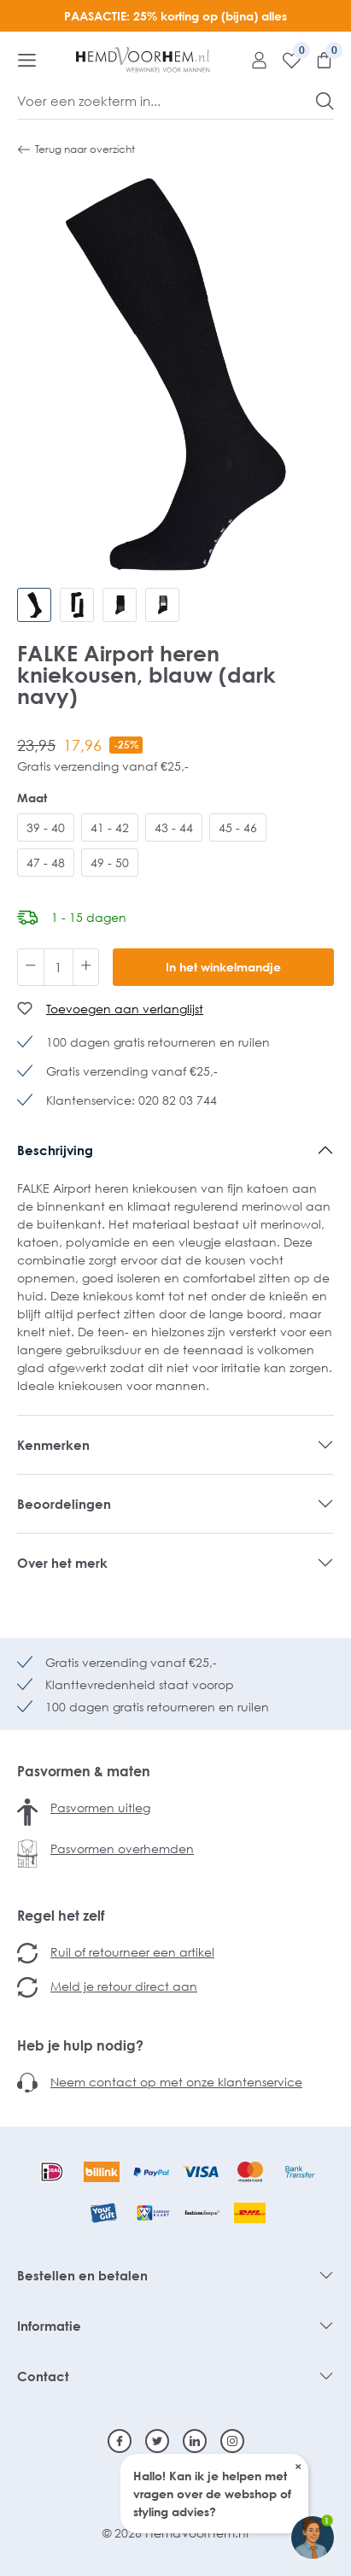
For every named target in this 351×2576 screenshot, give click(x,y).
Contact (43, 2376)
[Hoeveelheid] (58, 967)
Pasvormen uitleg (100, 1807)
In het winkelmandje (223, 966)
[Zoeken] (325, 100)
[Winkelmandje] (317, 60)
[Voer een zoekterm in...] (167, 100)
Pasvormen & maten (83, 1771)
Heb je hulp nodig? (80, 2045)
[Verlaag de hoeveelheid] (30, 967)
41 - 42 (110, 827)
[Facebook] (120, 2441)
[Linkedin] (195, 2441)
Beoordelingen (64, 1503)
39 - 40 (45, 827)
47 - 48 (45, 862)
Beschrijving (55, 1150)
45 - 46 (238, 827)
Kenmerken (53, 1444)
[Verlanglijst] (285, 60)
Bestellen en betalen (82, 2275)
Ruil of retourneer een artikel (132, 1952)
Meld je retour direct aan (123, 1986)
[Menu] (27, 60)
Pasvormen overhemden (122, 1848)
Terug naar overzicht (76, 149)
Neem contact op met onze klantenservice (176, 2081)
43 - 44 (174, 827)
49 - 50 (110, 862)
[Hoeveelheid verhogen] (86, 967)
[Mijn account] (253, 60)
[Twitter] (157, 2441)
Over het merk (62, 1562)
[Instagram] (232, 2441)
